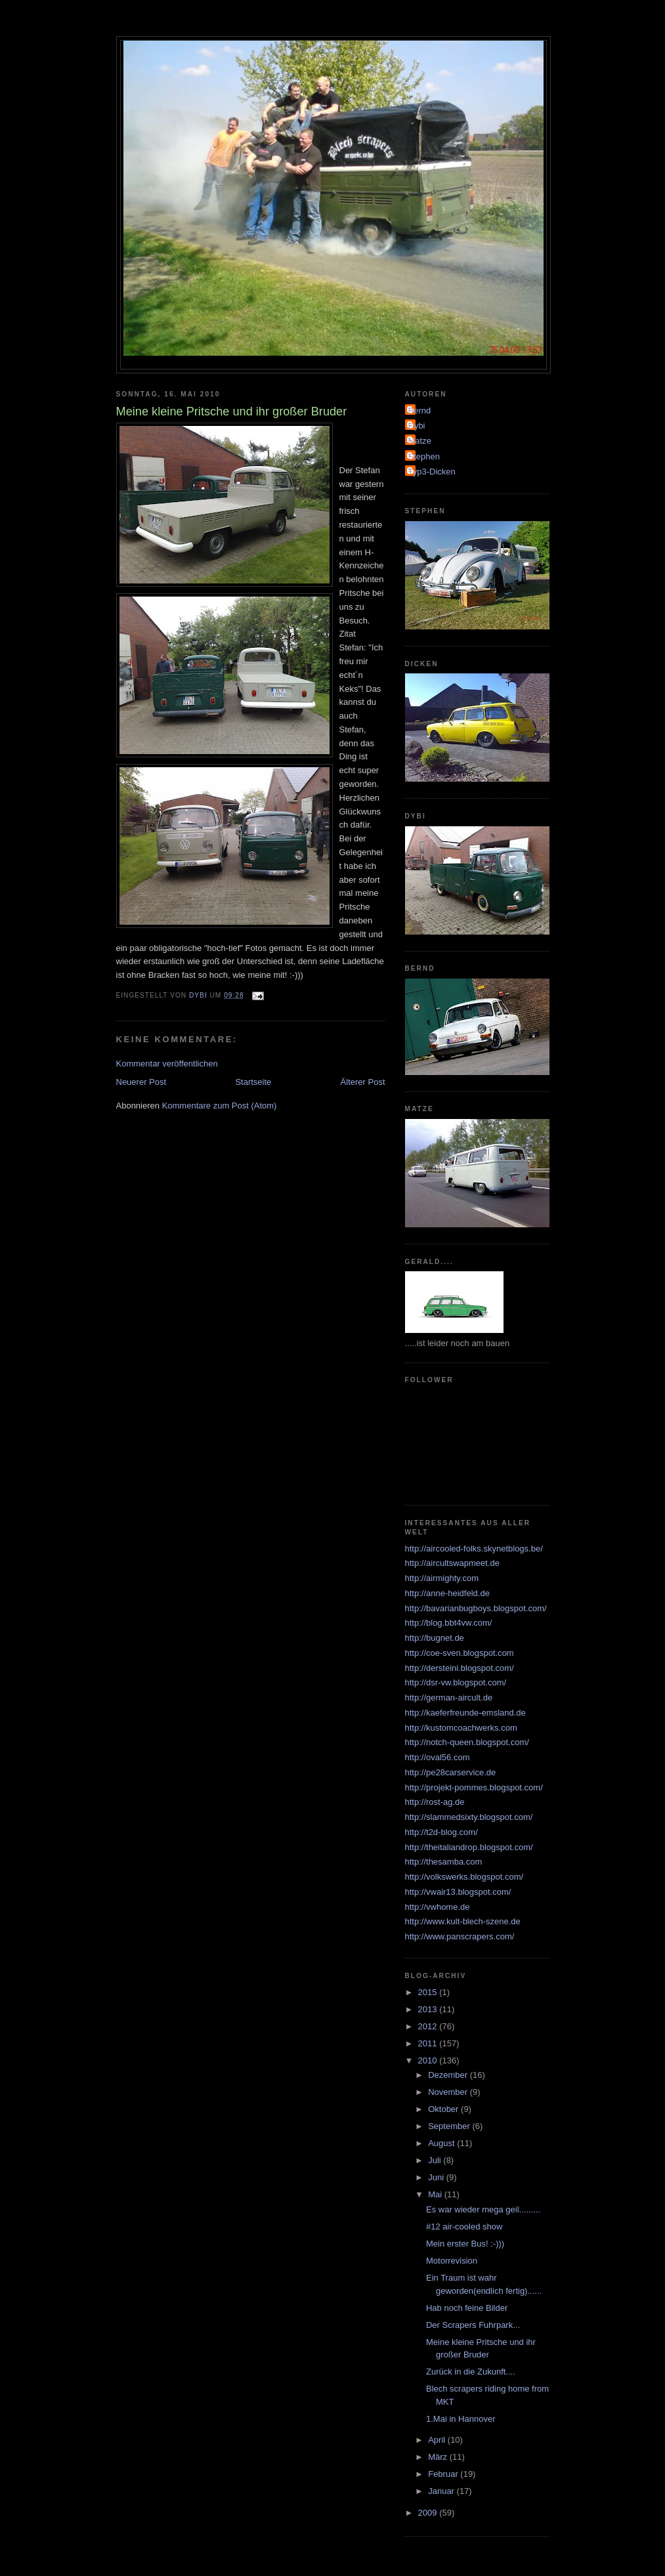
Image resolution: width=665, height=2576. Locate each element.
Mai (436, 2194)
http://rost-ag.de (435, 1802)
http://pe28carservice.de (450, 1772)
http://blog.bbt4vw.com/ (448, 1623)
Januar (442, 2491)
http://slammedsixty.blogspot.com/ (469, 1817)
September (450, 2126)
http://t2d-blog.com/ (441, 1832)
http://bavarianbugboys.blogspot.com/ (476, 1608)
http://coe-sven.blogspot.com (459, 1653)
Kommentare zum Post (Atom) (219, 1105)
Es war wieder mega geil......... (483, 2209)
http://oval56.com (437, 1757)
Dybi (416, 426)
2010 (429, 2060)
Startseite (253, 1082)
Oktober (444, 2109)
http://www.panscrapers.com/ (460, 1936)
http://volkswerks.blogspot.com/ (464, 1877)
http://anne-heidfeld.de (447, 1593)
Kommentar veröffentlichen (167, 1063)
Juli (435, 2160)
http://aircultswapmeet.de (452, 1563)
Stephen (424, 456)
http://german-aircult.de (449, 1697)
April (438, 2440)
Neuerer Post (141, 1082)
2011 (429, 2043)
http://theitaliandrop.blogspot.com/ (469, 1847)
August (442, 2143)
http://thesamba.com (444, 1862)
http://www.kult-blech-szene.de (463, 1921)
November (449, 2092)
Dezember (449, 2075)
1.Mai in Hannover (461, 2419)
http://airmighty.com (442, 1578)
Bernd (419, 410)
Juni (437, 2177)
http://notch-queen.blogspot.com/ (467, 1742)
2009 (429, 2513)
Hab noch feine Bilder (466, 2308)
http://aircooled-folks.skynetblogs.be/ (474, 1548)
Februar (444, 2474)
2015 (429, 1992)
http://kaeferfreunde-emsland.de (465, 1713)
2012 (429, 2026)
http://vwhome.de (437, 1907)
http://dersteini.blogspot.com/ (459, 1668)
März (439, 2457)
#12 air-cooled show (464, 2226)
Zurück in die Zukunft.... (470, 2371)
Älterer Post (363, 1082)
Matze (419, 441)
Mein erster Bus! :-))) (465, 2244)
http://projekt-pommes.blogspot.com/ (474, 1787)
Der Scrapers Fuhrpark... (473, 2325)
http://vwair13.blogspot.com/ (458, 1892)
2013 (429, 2009)
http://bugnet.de (434, 1638)
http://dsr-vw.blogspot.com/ (456, 1682)
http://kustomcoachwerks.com (461, 1728)
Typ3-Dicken (432, 471)
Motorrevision (451, 2261)
